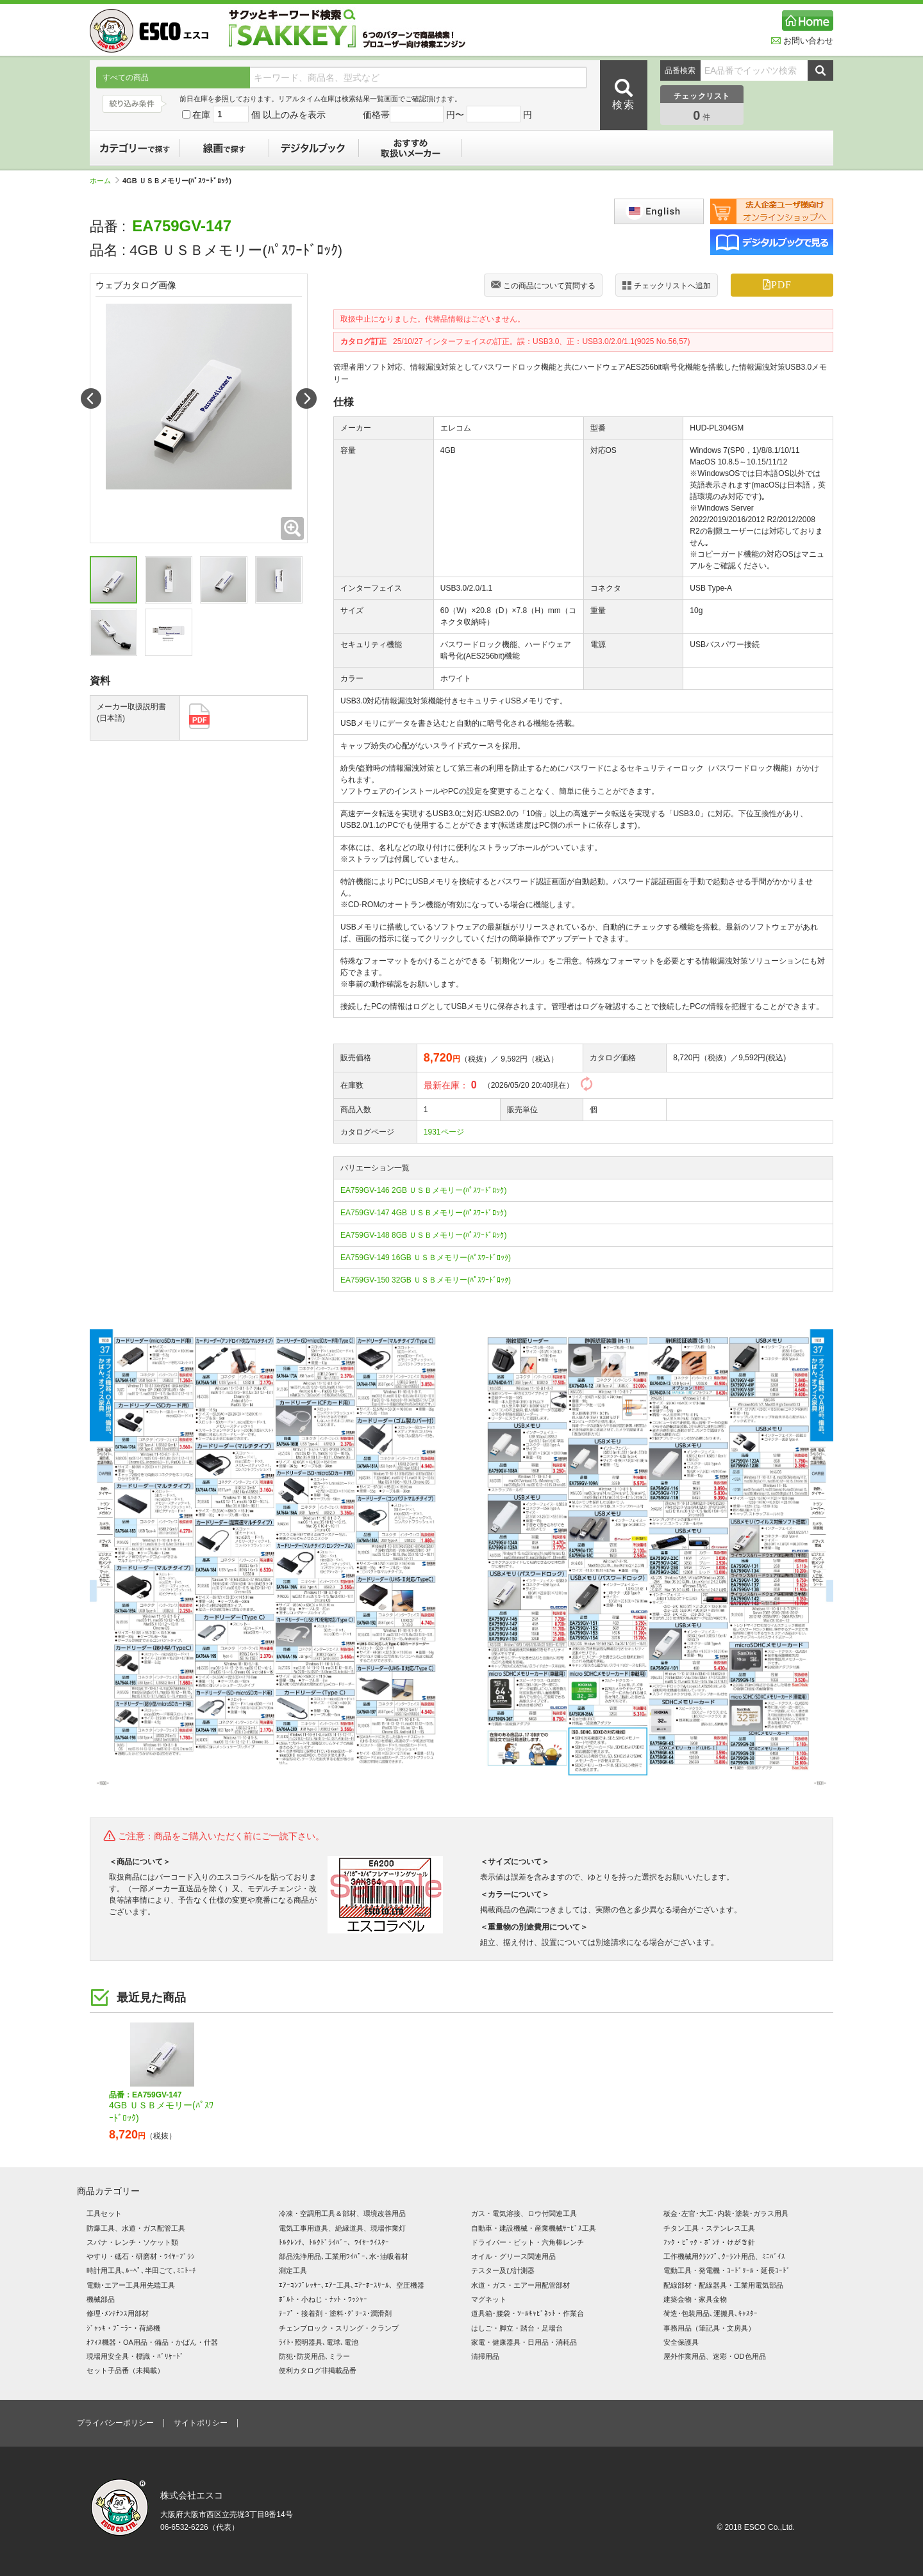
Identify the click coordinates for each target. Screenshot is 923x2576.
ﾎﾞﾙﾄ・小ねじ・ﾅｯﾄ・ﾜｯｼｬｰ (323, 2299)
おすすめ (410, 148)
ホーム (104, 181)
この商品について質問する (543, 286)
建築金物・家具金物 (695, 2299)
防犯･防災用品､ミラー (314, 2356)
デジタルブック (314, 148)
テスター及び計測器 (503, 2270)
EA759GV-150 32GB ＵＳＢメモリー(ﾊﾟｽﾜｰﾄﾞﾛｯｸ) (425, 1280)
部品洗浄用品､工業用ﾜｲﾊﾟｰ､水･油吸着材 (343, 2256)
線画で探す (224, 148)
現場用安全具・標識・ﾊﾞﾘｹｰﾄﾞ (135, 2356)
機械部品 (101, 2299)
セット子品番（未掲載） (125, 2370)
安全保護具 (681, 2342)
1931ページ (444, 1132)
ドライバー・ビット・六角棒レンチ (527, 2242)
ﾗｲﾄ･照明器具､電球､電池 (318, 2342)
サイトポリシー (201, 2422)
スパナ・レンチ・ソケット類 (132, 2242)
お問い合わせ (802, 40)
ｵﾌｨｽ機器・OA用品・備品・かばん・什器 (152, 2342)
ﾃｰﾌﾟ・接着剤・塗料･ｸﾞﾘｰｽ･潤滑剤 (335, 2313)
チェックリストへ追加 (666, 285)
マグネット (488, 2299)
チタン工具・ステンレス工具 (709, 2228)
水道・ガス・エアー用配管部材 (520, 2285)
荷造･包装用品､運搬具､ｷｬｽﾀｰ (710, 2313)
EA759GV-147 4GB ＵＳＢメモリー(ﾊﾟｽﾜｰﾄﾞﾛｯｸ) (423, 1212)
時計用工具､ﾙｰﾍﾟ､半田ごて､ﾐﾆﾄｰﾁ (141, 2270)
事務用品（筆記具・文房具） (709, 2328)
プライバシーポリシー (115, 2422)
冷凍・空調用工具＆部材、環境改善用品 (342, 2213)
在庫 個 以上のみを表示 (254, 115)
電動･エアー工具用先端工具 (131, 2285)
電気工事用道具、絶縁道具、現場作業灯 (342, 2228)
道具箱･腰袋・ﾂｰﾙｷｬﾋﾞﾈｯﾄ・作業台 (527, 2313)
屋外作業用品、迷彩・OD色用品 (714, 2356)
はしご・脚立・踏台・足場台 (517, 2328)
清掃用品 (485, 2356)
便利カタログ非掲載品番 (317, 2370)
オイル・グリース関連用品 (513, 2256)
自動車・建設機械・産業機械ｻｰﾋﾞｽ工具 (533, 2228)
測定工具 (293, 2270)
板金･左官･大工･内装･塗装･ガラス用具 (725, 2213)
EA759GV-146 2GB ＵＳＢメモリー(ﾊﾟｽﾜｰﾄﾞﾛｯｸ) (423, 1190)
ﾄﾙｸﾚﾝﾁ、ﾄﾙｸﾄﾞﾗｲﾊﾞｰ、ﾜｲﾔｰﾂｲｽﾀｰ (334, 2242)
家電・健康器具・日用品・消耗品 (524, 2342)
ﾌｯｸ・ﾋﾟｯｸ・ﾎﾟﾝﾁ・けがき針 (709, 2242)
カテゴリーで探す (134, 148)
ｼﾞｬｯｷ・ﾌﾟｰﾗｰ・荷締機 (123, 2328)
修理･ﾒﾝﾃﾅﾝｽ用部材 (118, 2313)
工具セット (104, 2213)
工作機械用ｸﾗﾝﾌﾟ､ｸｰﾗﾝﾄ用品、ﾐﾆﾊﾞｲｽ (724, 2256)
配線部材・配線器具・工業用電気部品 (723, 2285)
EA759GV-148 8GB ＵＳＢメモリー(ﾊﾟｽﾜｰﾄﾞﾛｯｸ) (423, 1235)
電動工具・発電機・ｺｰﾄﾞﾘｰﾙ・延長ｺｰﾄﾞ (726, 2270)
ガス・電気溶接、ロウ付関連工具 (524, 2213)
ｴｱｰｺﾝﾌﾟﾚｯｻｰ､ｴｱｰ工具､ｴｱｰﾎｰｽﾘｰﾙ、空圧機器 (351, 2285)
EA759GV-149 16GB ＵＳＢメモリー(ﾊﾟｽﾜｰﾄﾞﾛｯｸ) (425, 1257)
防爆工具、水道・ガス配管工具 (136, 2228)
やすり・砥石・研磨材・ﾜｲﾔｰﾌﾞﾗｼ (141, 2256)
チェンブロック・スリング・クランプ (339, 2328)
